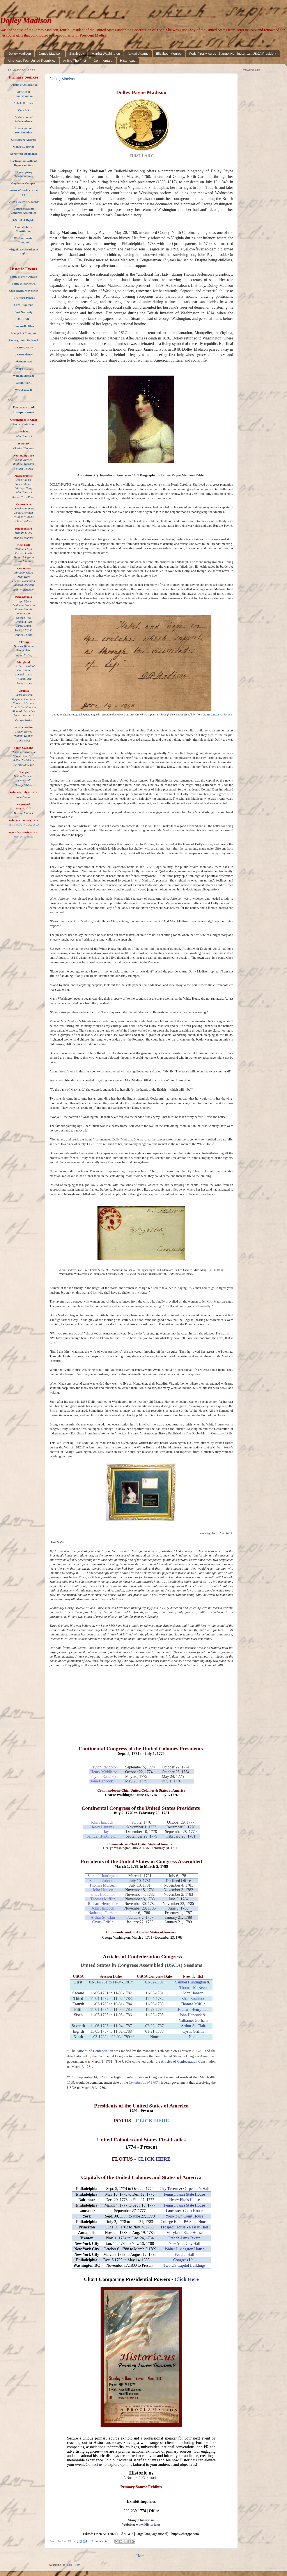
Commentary (103, 60)
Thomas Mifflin (102, 1899)
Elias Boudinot (103, 1894)
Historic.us (127, 60)
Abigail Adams (138, 53)
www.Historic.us (148, 2524)
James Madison (50, 53)
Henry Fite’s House (184, 2200)
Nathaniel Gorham (102, 1913)
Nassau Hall (198, 2227)
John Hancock (101, 1781)
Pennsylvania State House (184, 2194)
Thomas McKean (102, 1885)
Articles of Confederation (94, 2051)
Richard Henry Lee (103, 1903)
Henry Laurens (102, 1827)
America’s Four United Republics (31, 60)
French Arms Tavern (184, 2238)
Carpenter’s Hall (196, 2188)
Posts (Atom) (73, 2564)
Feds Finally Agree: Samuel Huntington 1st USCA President (232, 53)
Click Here (186, 2279)
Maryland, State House (184, 2232)
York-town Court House (184, 2216)
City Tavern (168, 2188)
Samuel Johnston (102, 1880)
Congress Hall (184, 2260)
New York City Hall (184, 2243)
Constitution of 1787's (144, 2082)
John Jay (102, 1831)
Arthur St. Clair (102, 1917)
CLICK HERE (154, 2159)
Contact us (94, 2464)
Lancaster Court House (184, 2211)
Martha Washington (106, 53)
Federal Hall (184, 2254)
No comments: (100, 2541)
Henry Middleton (104, 1772)
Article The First (74, 60)
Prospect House (173, 2227)
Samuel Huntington (102, 1836)
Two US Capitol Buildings (184, 2265)
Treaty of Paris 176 (21, 190)
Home (141, 2555)
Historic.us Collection (219, 714)
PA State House (196, 2221)
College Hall (171, 2221)
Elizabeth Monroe (169, 53)
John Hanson (103, 1890)
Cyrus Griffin (102, 1922)
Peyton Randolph (104, 1767)
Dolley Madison (20, 53)
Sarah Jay (76, 53)
